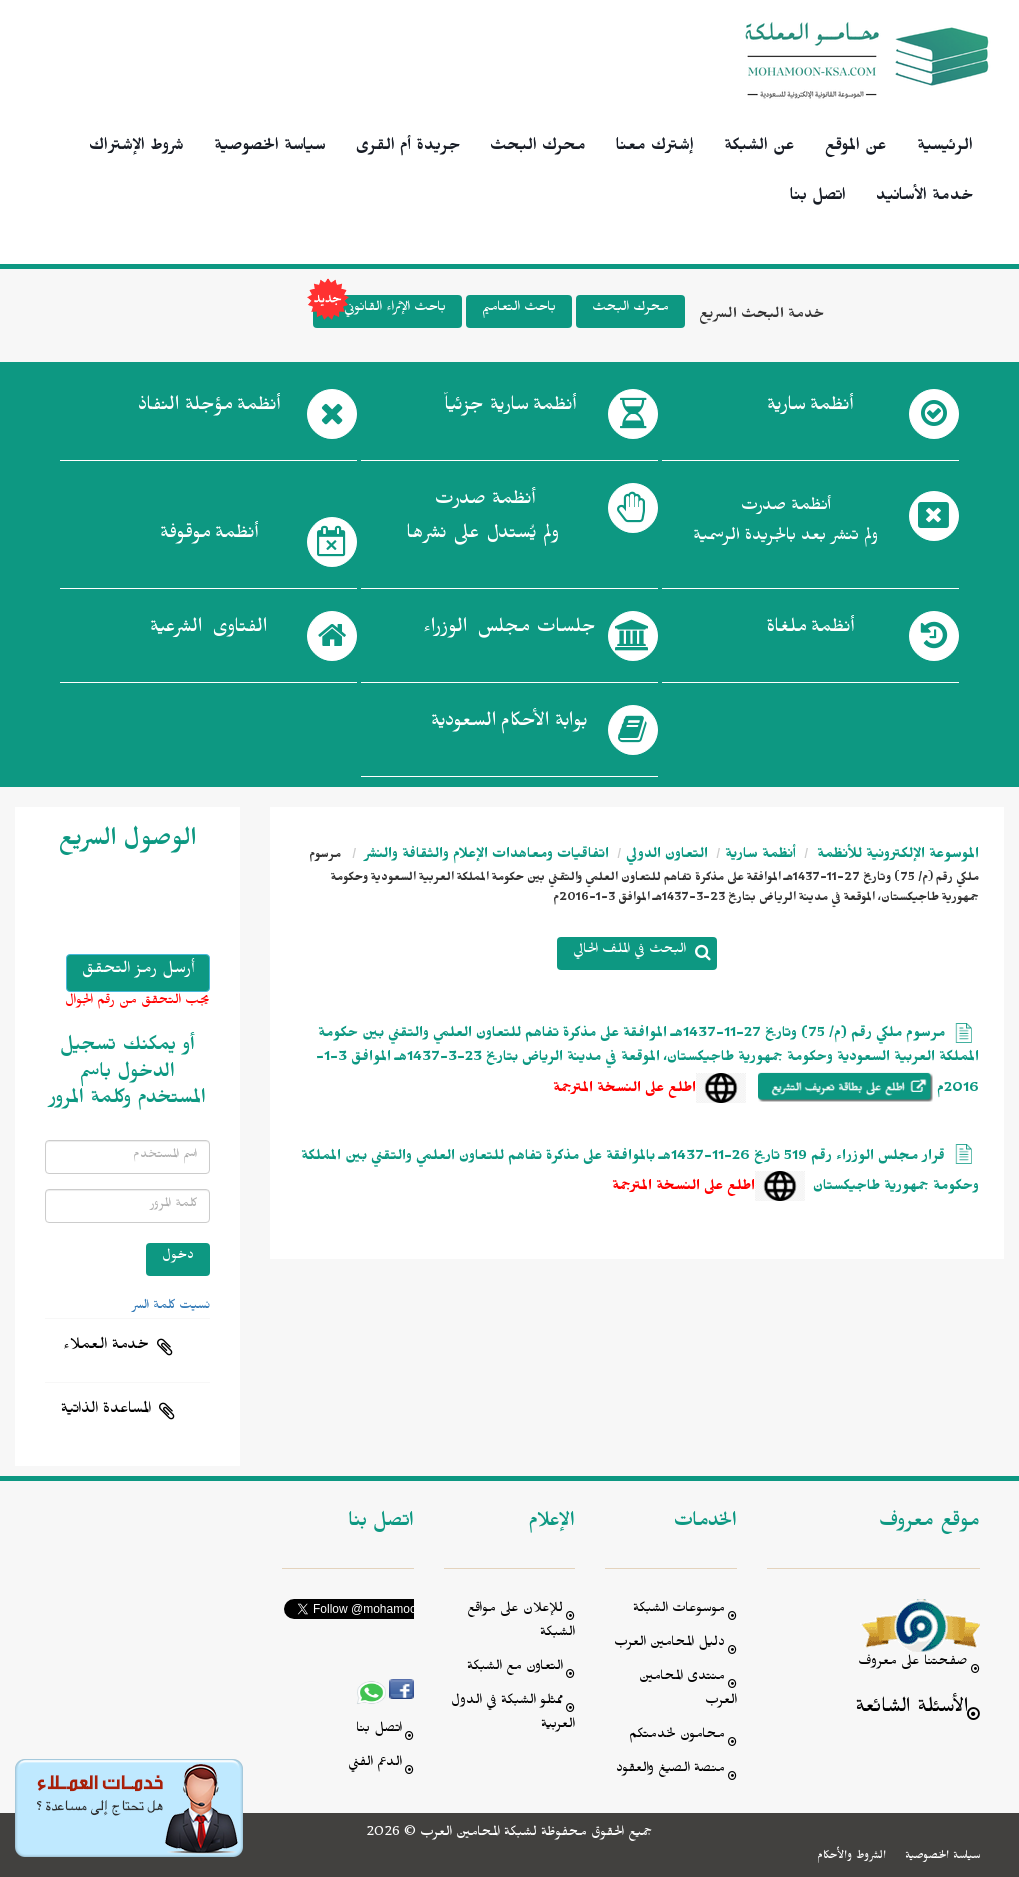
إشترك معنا (655, 148)
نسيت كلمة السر (171, 1307)
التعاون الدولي (667, 856)
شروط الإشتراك (136, 148)
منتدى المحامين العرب (688, 1690)
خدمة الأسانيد (924, 198)
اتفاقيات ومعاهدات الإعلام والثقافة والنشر (485, 856)
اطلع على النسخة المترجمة (624, 1090)
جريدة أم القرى (408, 148)
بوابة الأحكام (509, 725)
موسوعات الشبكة (679, 1610)
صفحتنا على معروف (913, 1663)
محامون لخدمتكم (677, 1736)
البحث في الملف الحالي (629, 951)
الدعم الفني (375, 1764)
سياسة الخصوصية (270, 148)
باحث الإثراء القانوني (379, 311)
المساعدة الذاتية (106, 1411)
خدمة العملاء (106, 1347)
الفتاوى (208, 631)
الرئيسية (945, 148)
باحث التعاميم (519, 309)
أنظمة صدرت (482, 522)
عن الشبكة (759, 148)
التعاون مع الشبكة (515, 1668)
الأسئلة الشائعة (911, 1709)
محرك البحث (538, 148)
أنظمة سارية (760, 856)
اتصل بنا (818, 198)
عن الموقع (856, 148)
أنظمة (810, 409)
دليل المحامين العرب (669, 1644)
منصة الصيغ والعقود (670, 1770)
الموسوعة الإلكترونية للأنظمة (896, 856)
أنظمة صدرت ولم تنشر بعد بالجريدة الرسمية (785, 523)
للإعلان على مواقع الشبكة (521, 1622)
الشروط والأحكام (851, 1857)
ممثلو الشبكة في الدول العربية (513, 1714)
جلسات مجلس (509, 631)
